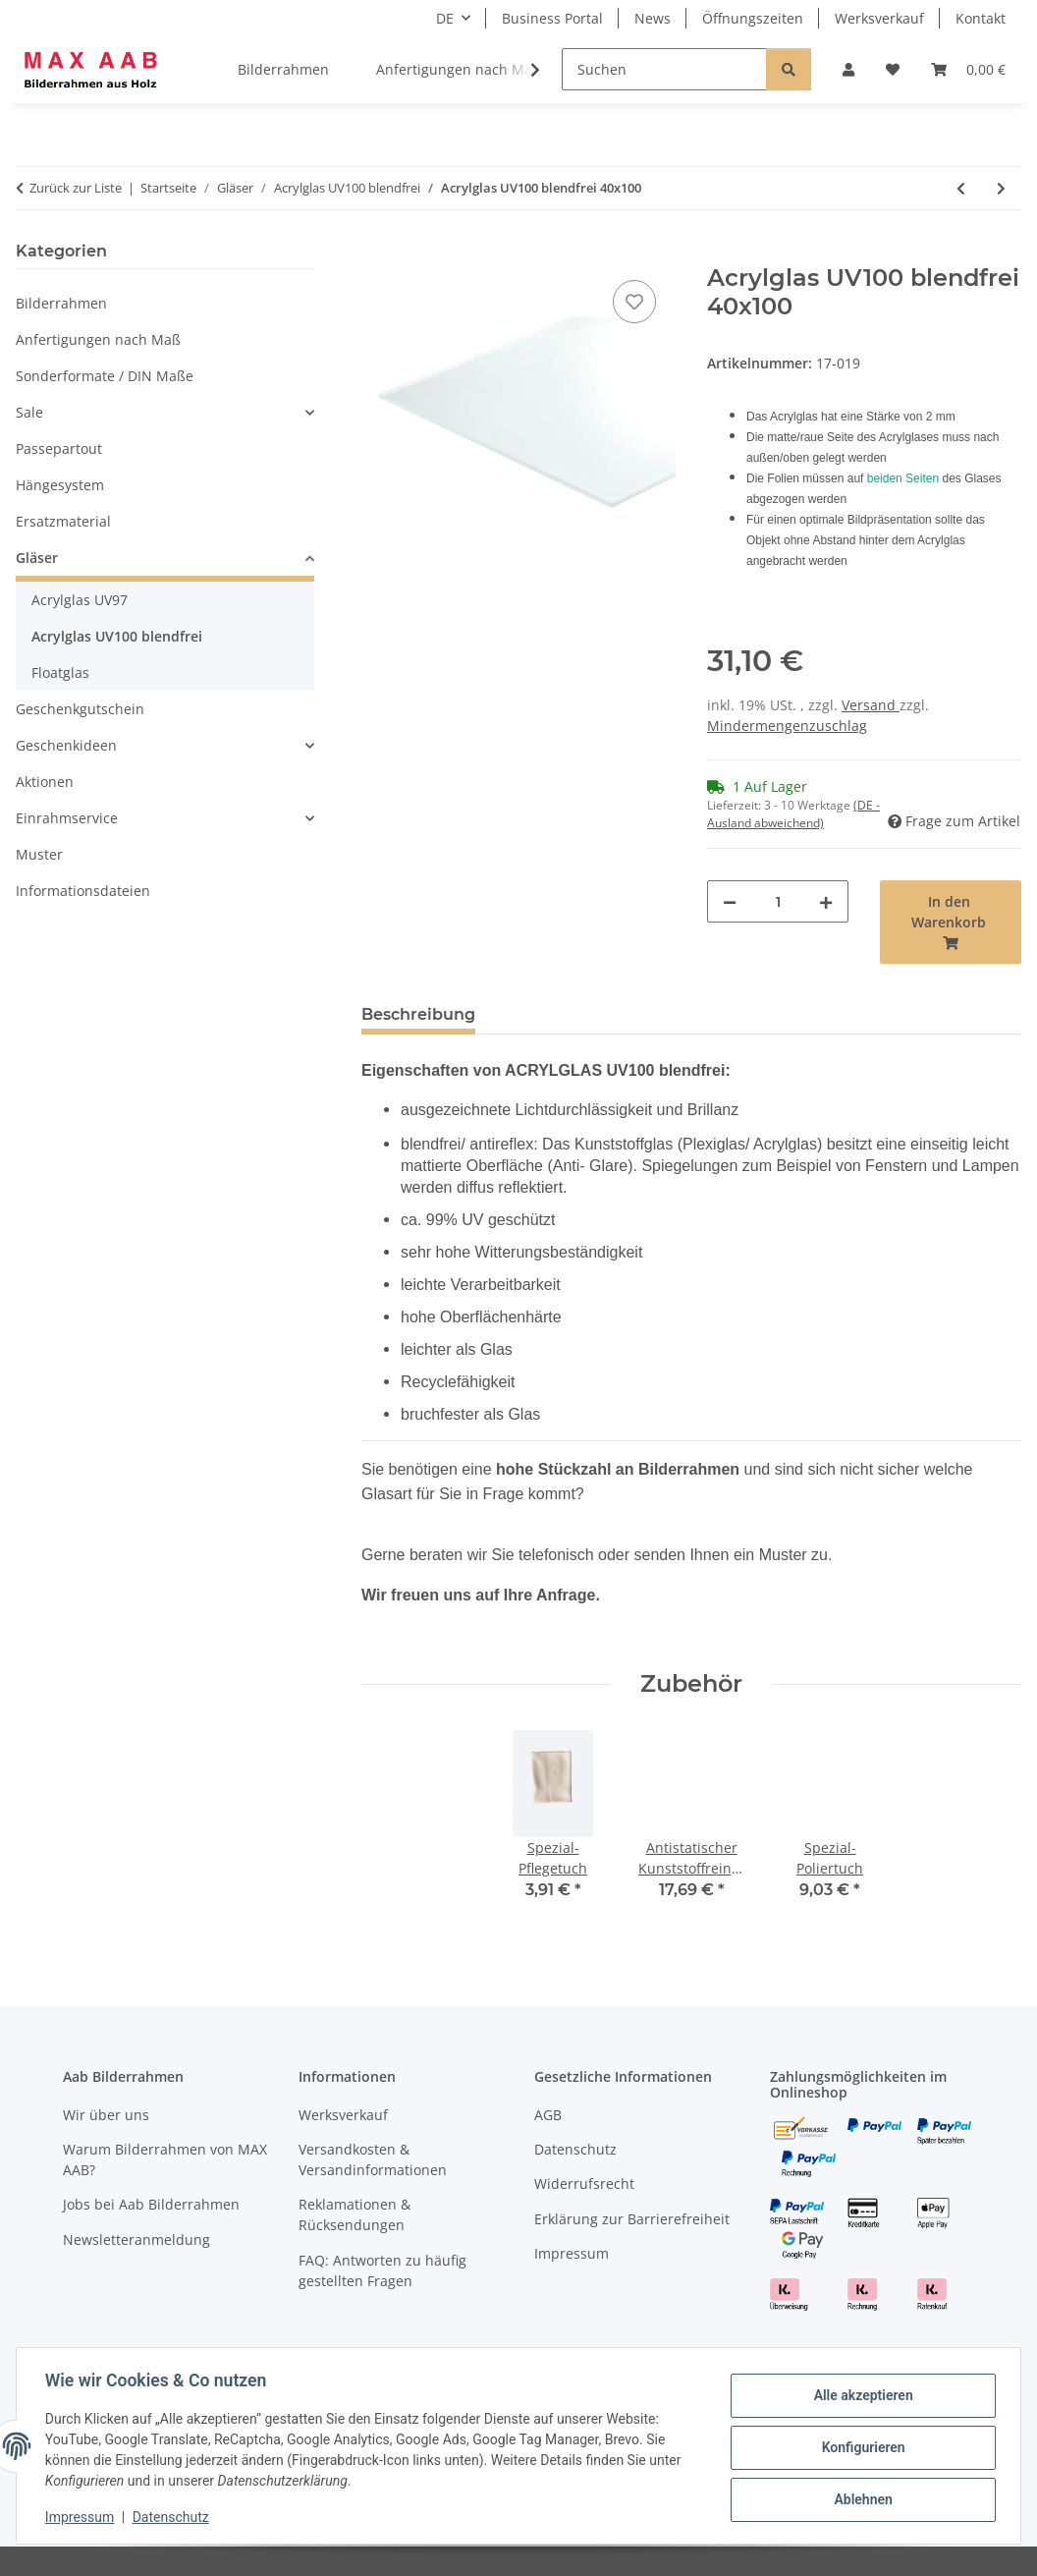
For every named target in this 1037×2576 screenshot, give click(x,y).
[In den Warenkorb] (377, 253)
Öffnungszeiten (752, 18)
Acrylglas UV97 (79, 599)
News (652, 18)
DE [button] (445, 18)
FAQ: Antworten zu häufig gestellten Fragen (382, 2270)
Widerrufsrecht (584, 2183)
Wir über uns (106, 2114)
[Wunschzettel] (892, 69)
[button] (848, 69)
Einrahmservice (67, 818)
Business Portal (552, 18)
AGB (548, 2114)
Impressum (82, 2517)
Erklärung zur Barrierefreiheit (632, 2219)
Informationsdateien (83, 890)
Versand (871, 705)
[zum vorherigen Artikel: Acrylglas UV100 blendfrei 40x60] (961, 188)
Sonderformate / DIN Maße (104, 375)
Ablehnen (860, 2498)
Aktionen (45, 781)
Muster (39, 854)
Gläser (37, 557)
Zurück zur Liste (75, 187)
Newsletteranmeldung (136, 2239)
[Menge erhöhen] (825, 901)
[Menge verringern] (729, 901)
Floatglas (60, 672)
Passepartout (59, 448)
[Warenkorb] (968, 69)
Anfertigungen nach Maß (98, 339)
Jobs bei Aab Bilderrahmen (151, 2204)
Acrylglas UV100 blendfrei (116, 636)
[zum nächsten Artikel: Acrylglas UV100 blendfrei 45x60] (1001, 188)
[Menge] (777, 901)
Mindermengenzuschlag (787, 725)
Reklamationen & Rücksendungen (354, 2214)
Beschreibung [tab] (418, 1014)
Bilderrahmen (61, 303)
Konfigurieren (859, 2447)
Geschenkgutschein (80, 709)
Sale (29, 412)
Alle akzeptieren (859, 2396)
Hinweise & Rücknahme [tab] (603, 1014)
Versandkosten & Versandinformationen (373, 2159)
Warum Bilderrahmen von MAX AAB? (165, 2159)
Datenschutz (174, 2517)
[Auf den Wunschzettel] (634, 301)
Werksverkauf (879, 18)
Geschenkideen (66, 745)
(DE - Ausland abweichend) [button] (793, 814)
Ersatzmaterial (63, 521)
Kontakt (980, 18)
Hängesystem (60, 485)
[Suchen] (664, 69)
